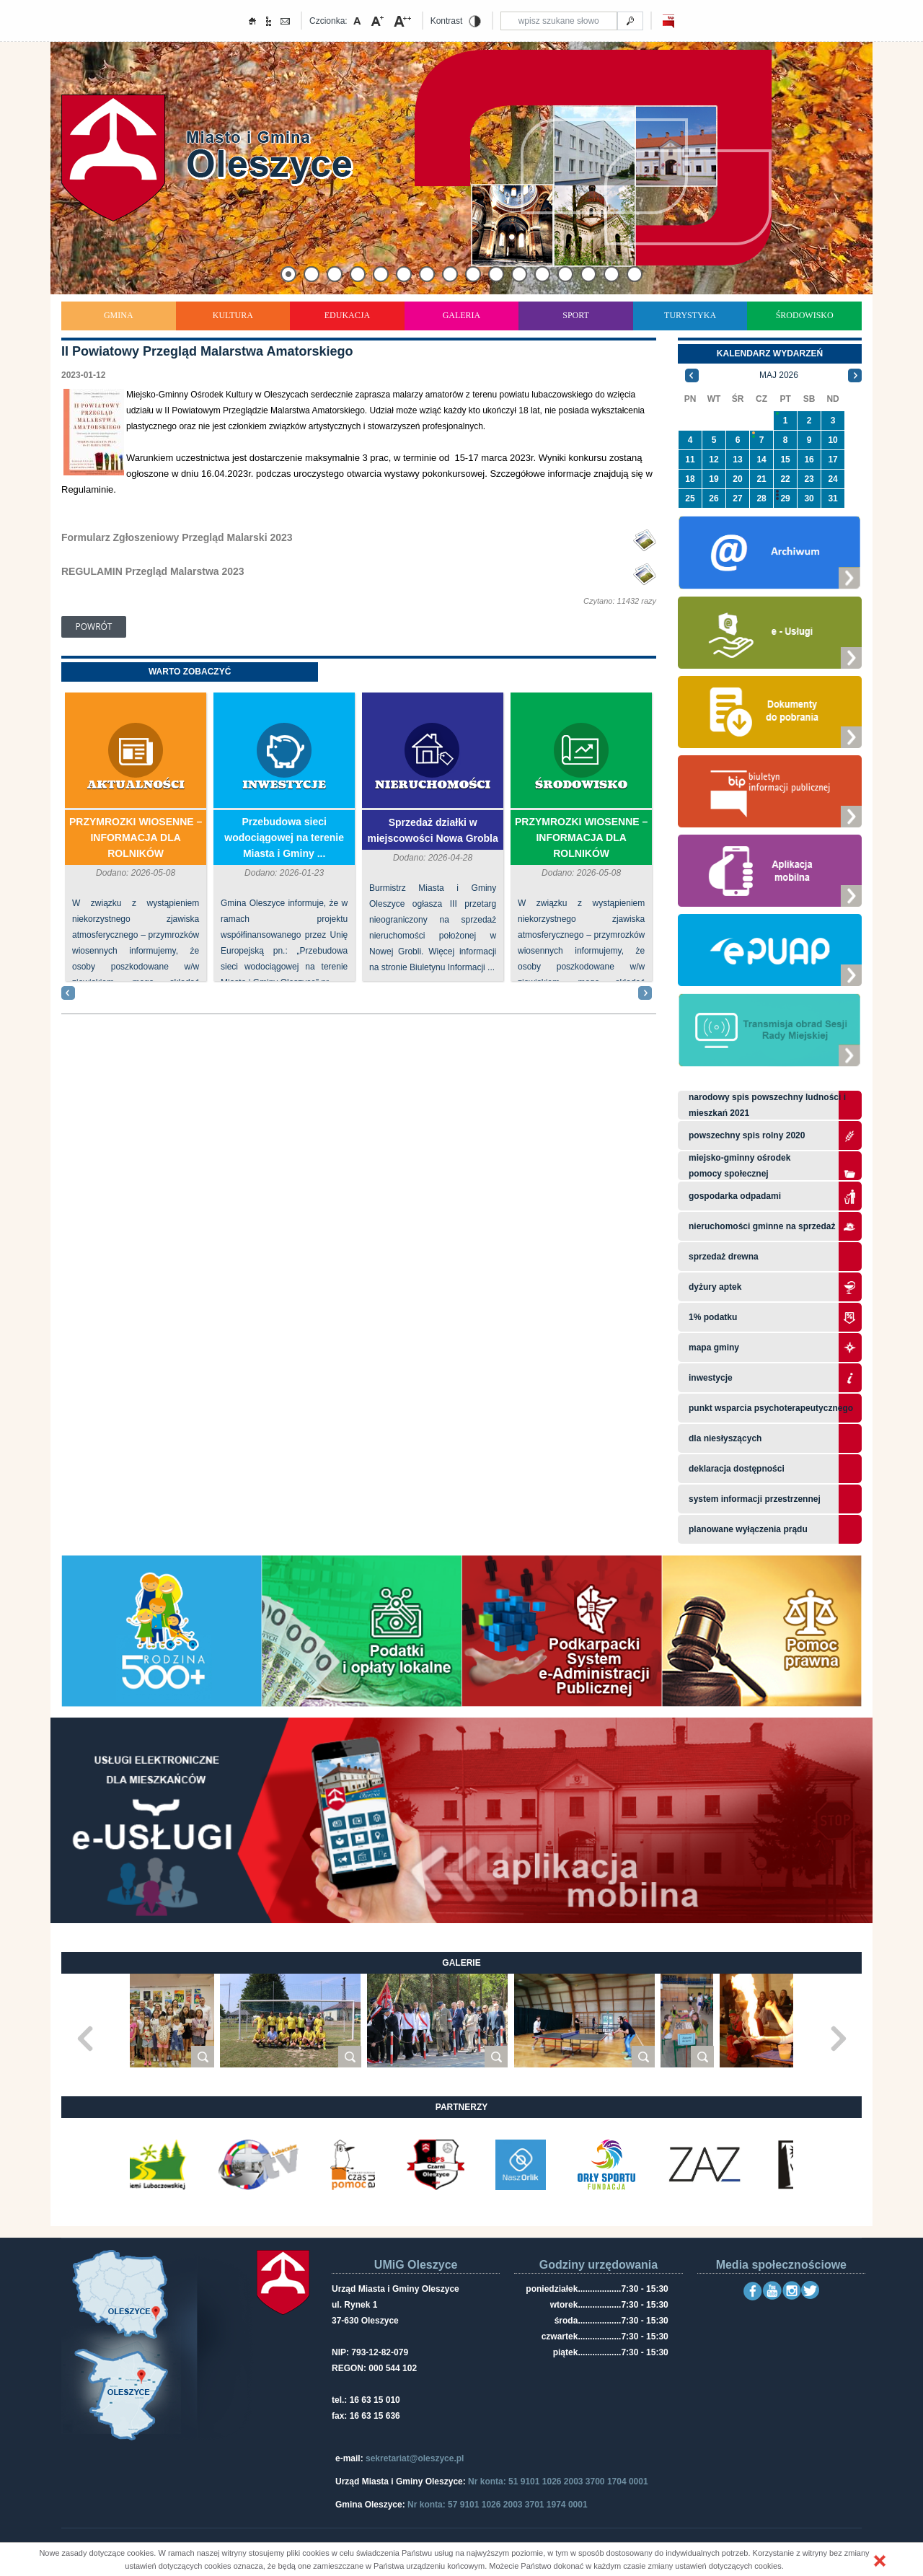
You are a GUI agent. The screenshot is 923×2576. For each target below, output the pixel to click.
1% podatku (714, 1317)
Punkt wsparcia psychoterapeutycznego (771, 1408)
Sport (575, 315)
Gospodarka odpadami (735, 1196)
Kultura (233, 315)
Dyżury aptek (715, 1287)
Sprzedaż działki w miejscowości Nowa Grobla (432, 830)
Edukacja (347, 315)
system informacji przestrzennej (755, 1499)
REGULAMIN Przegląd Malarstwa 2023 (152, 571)
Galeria (462, 315)
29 (785, 498)
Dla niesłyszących (725, 1438)
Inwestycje (284, 785)
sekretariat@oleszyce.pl (415, 2458)
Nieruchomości (432, 785)
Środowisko (805, 315)
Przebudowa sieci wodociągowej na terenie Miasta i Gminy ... (284, 837)
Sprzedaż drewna (724, 1257)
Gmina (118, 315)
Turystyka (690, 315)
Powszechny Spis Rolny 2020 (747, 1135)
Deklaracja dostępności (737, 1469)
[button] (880, 2561)
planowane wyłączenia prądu (748, 1529)
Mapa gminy (715, 1347)
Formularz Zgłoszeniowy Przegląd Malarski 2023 (177, 537)
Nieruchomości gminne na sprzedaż (762, 1226)
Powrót (94, 626)
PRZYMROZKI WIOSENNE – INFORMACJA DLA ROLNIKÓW (135, 837)
